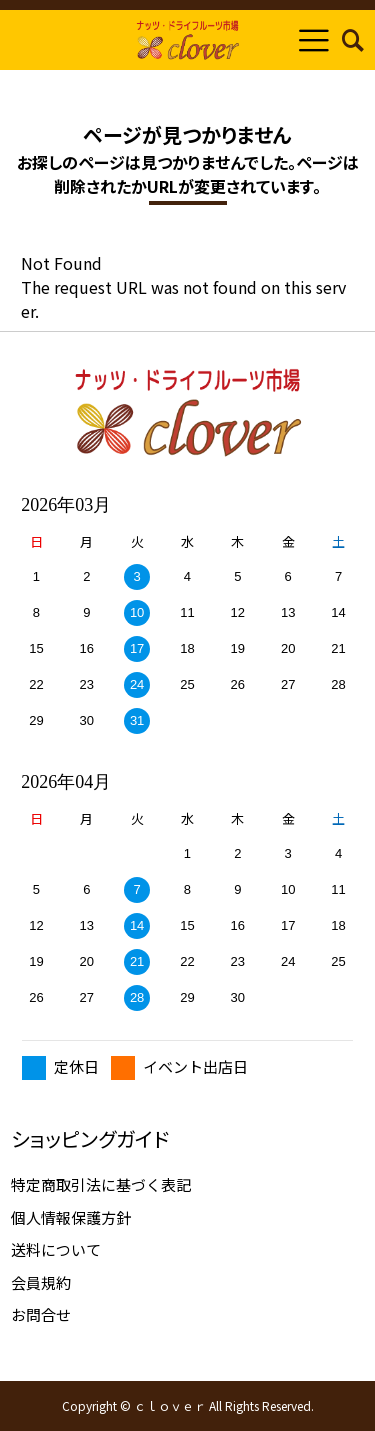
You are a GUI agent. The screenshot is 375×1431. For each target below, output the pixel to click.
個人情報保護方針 (71, 1217)
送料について (56, 1249)
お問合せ (41, 1314)
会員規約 (41, 1282)
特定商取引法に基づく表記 (101, 1184)
